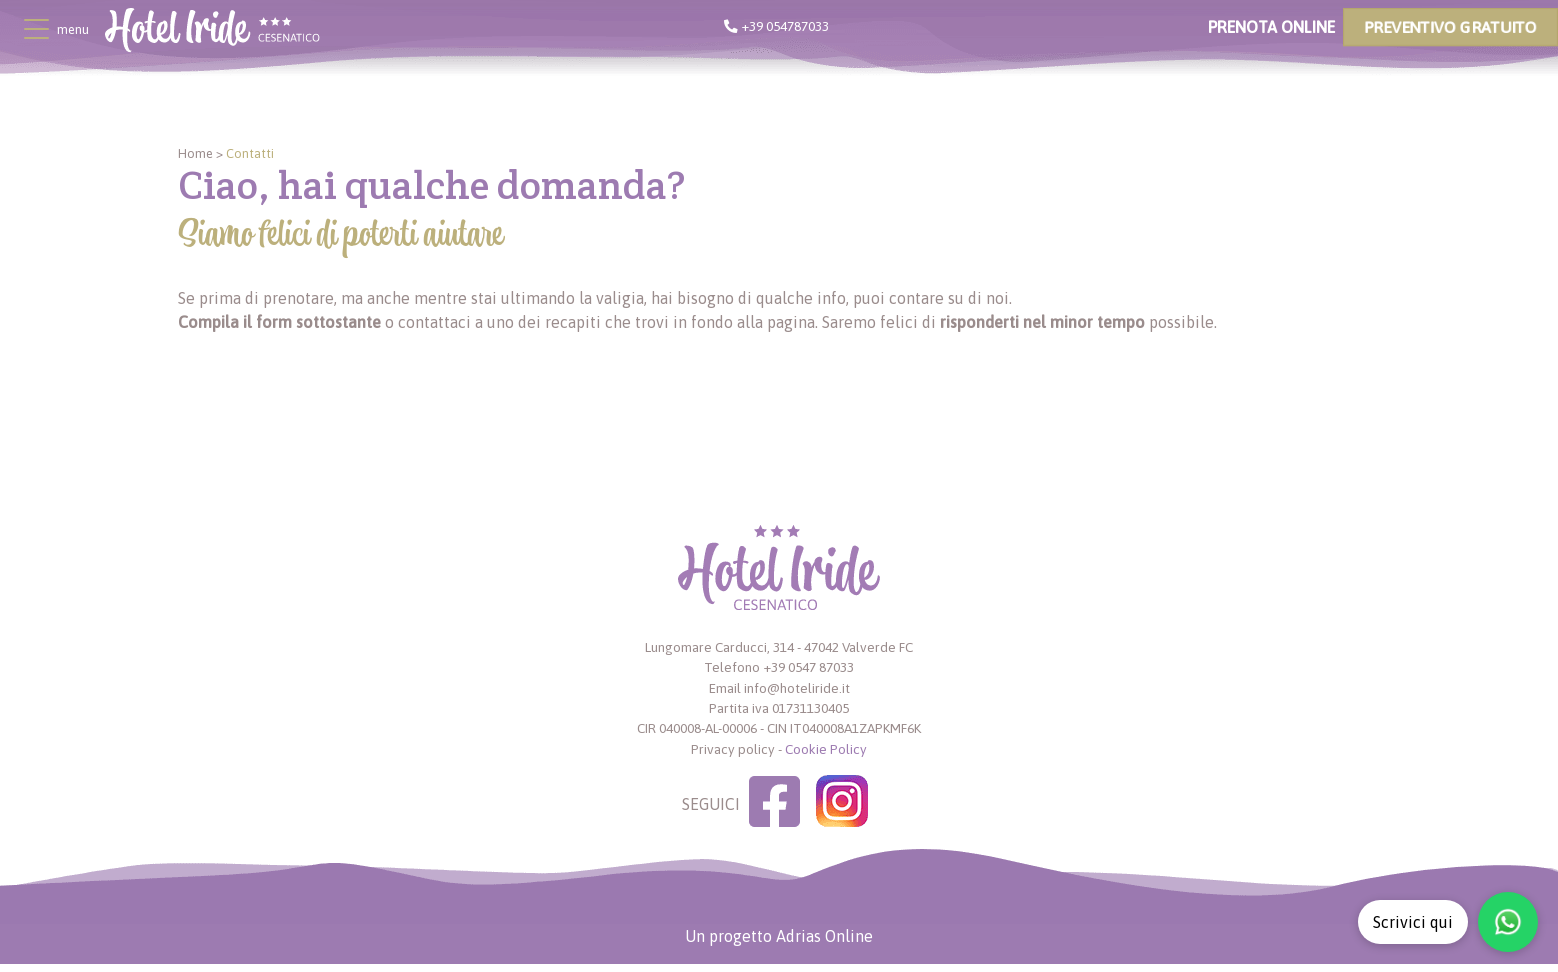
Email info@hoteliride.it (779, 688)
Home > (200, 153)
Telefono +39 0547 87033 (779, 667)
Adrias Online (824, 936)
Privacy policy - (736, 749)
